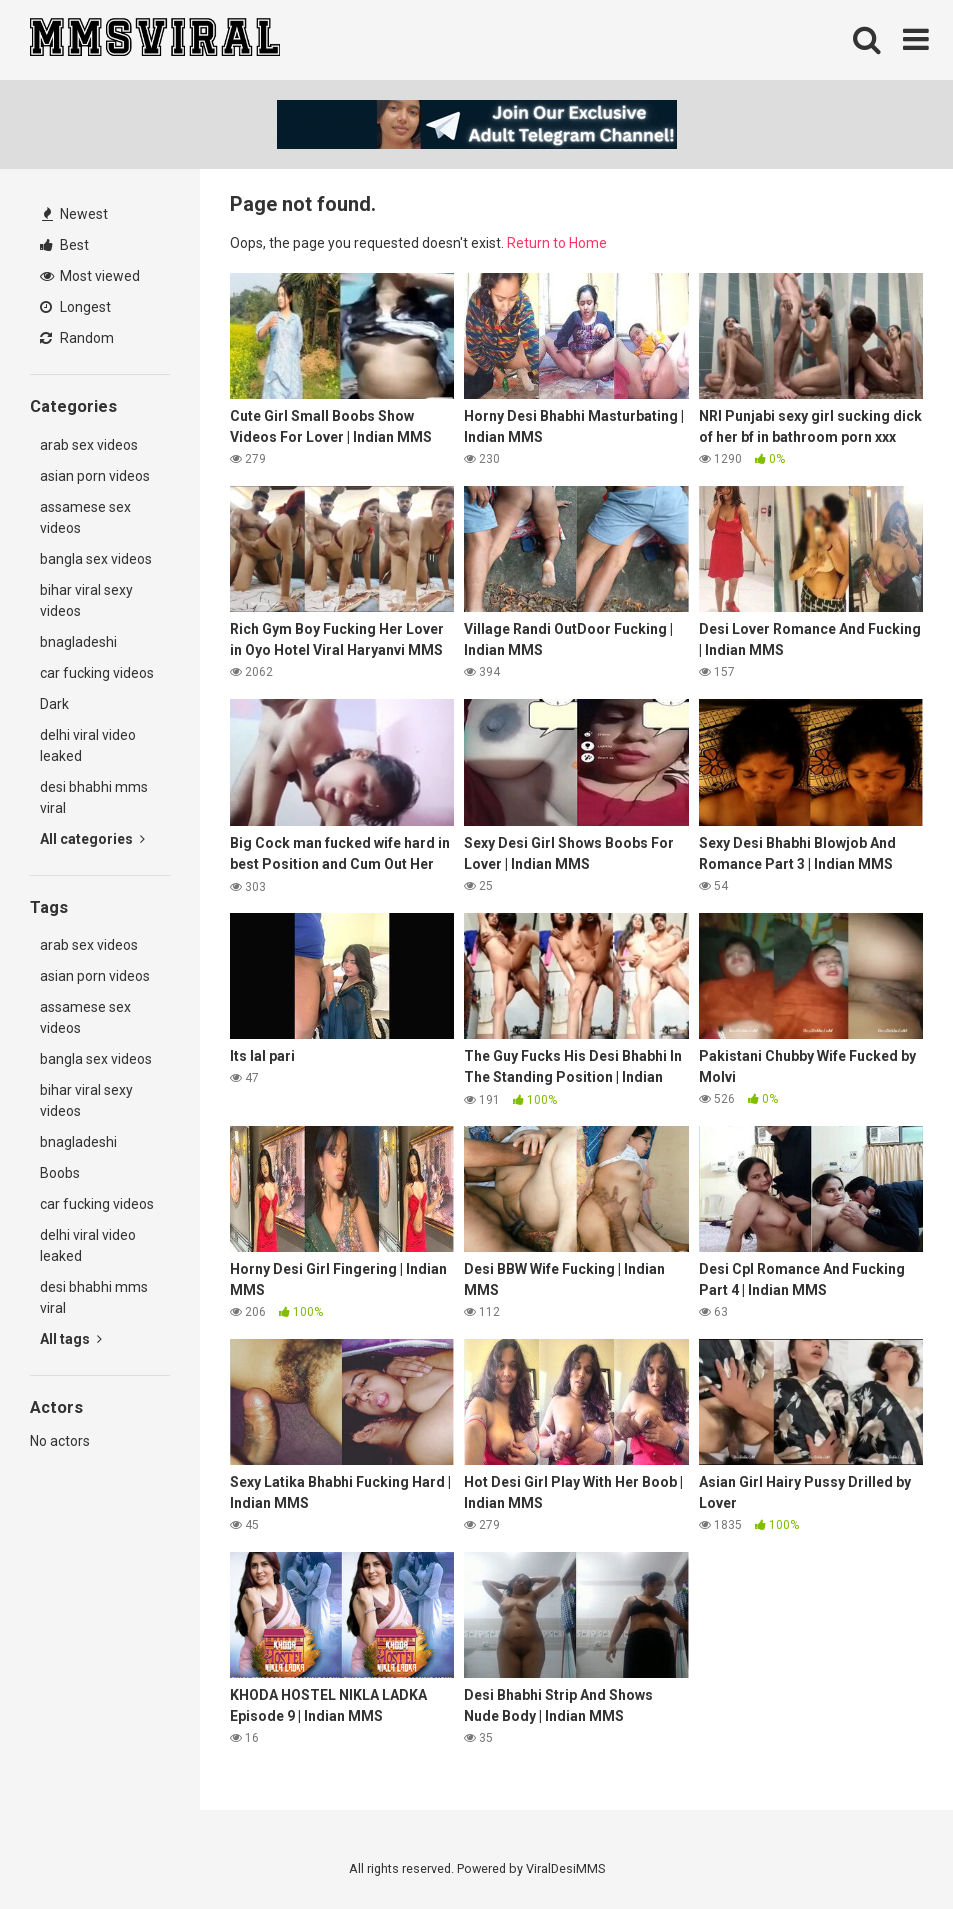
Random (77, 338)
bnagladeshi (78, 642)
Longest (75, 307)
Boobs (60, 1173)
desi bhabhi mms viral (94, 797)
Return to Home (557, 243)
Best (64, 245)
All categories (92, 839)
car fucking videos (97, 673)
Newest (75, 214)
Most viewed (90, 276)
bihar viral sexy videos (86, 600)
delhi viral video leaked (88, 745)
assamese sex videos (85, 517)
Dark (54, 704)
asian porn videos (95, 476)
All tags (71, 1339)
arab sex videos (89, 445)
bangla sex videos (96, 559)
